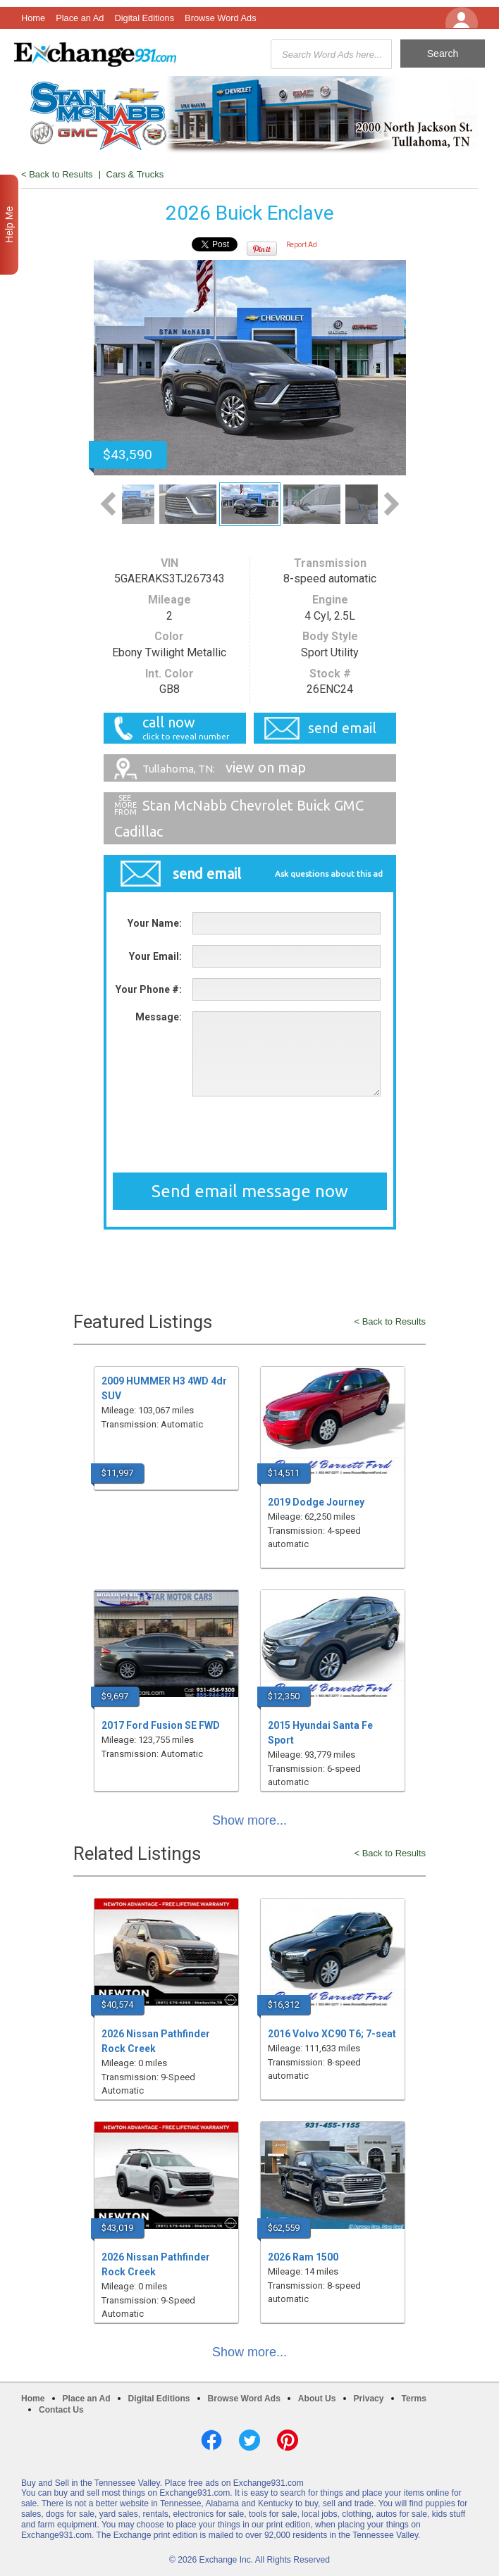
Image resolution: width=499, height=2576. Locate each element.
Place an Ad (80, 18)
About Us (317, 2398)
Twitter (249, 2440)
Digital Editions (144, 18)
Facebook (211, 2440)
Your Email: (155, 956)
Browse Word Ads (220, 18)
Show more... (249, 1820)
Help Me (9, 224)
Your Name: (155, 923)
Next (391, 503)
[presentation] (249, 1134)
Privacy (369, 2398)
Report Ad (301, 245)
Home (33, 18)
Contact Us (61, 2410)
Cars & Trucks (135, 174)
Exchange (95, 54)
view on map (224, 767)
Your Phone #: (149, 989)
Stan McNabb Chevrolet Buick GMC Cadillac (239, 818)
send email (342, 728)
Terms (414, 2398)
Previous (108, 503)
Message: (158, 1017)
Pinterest (287, 2440)
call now (180, 728)
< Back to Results (57, 174)
